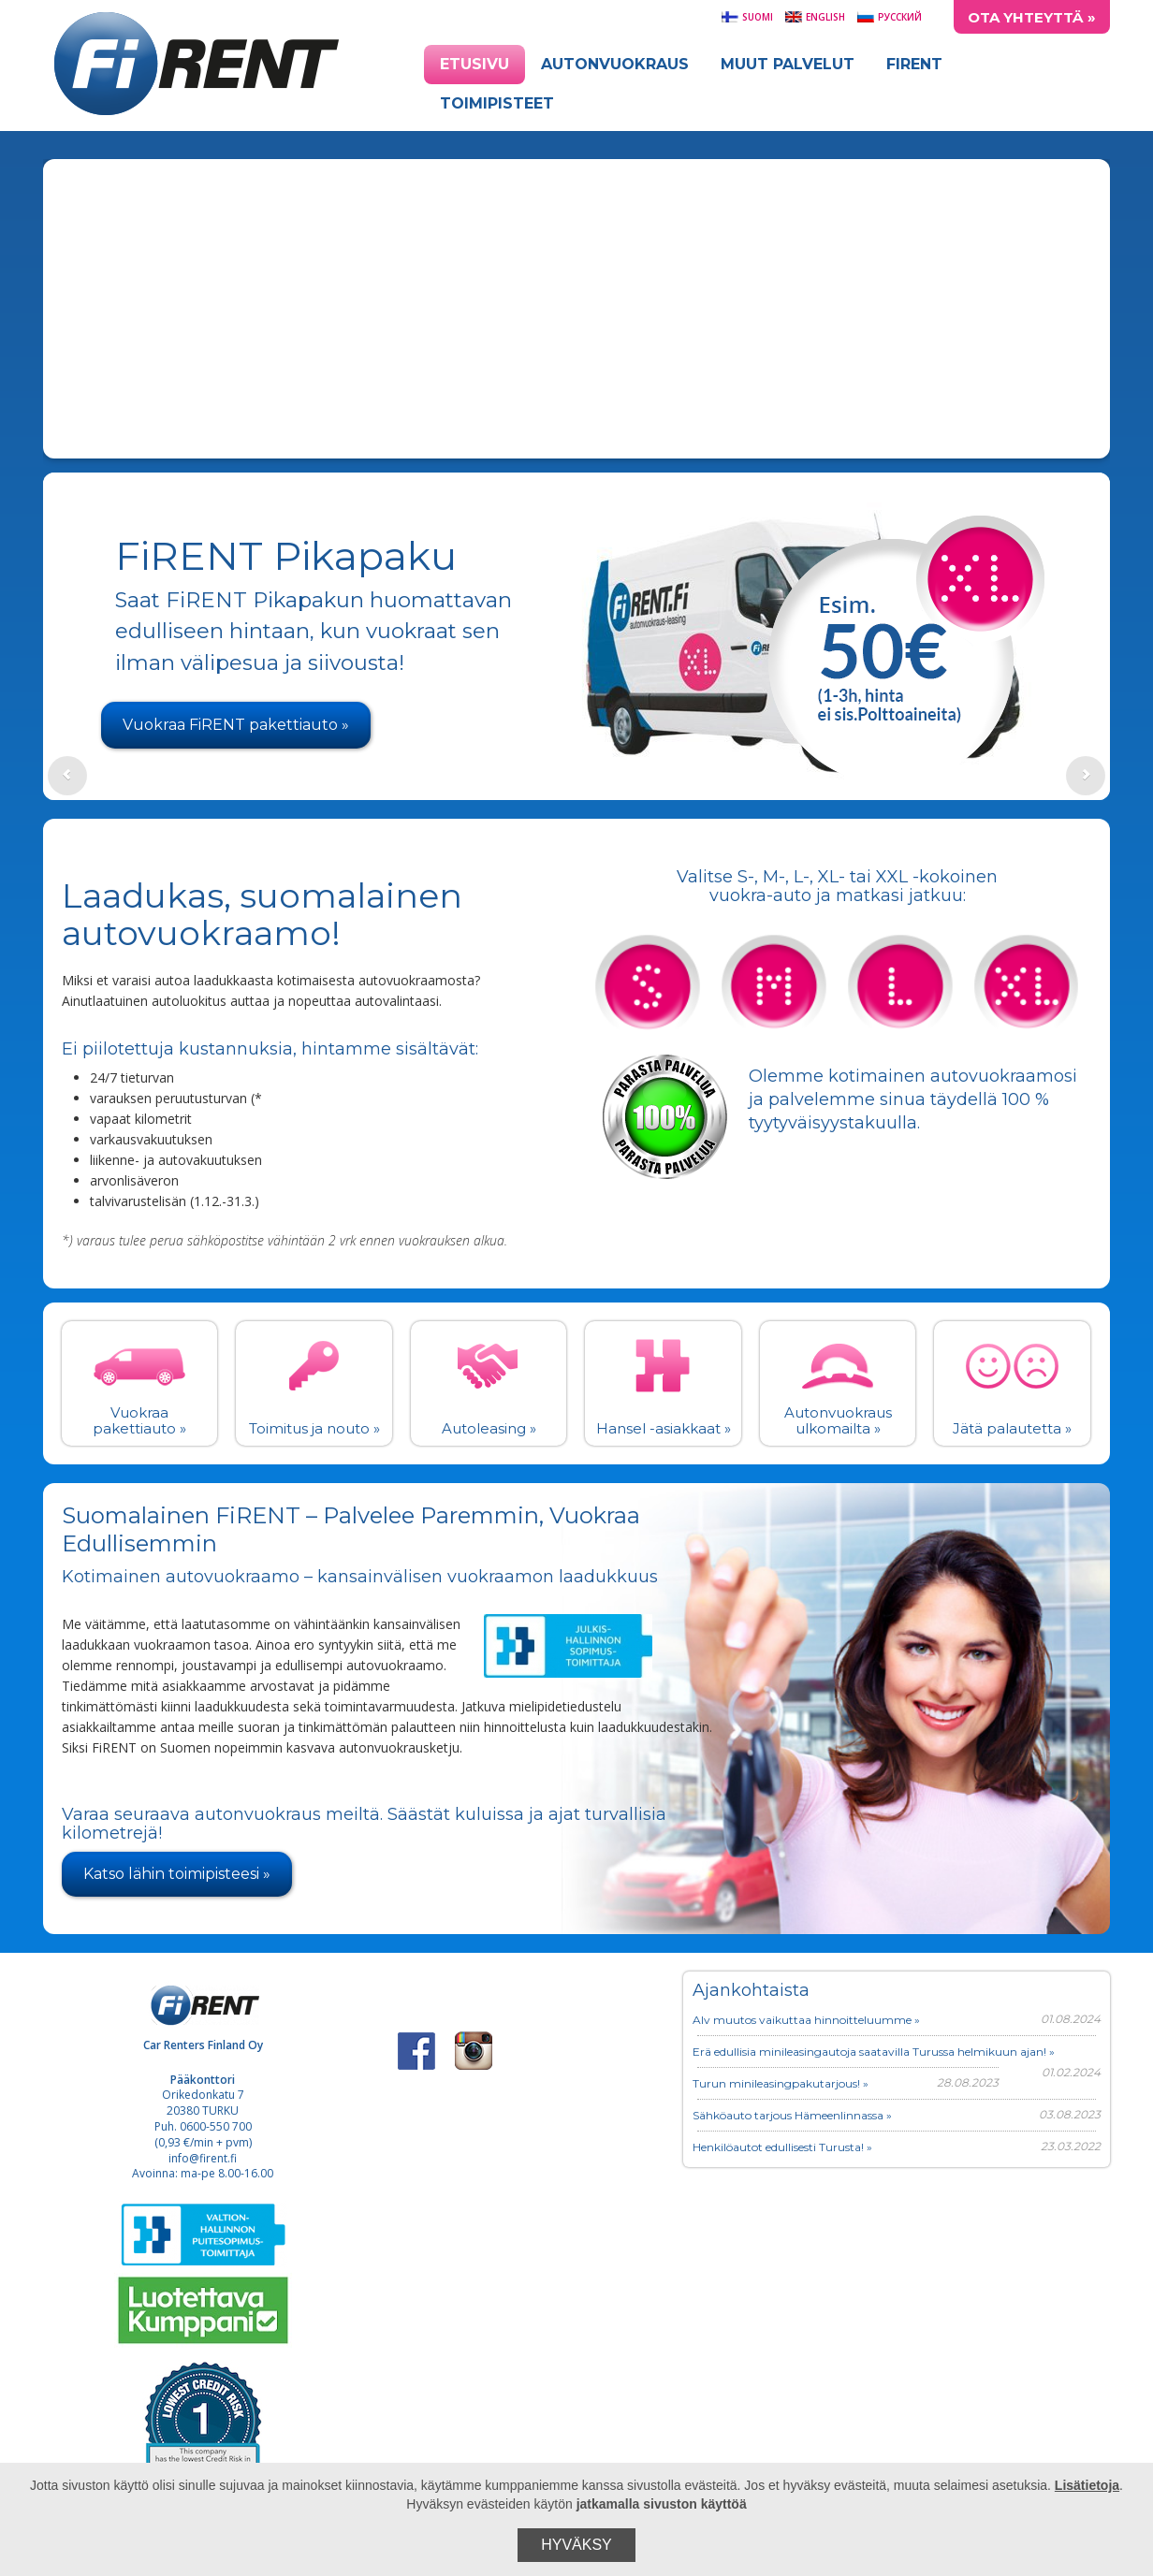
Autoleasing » (489, 1428)
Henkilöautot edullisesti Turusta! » (782, 2147)
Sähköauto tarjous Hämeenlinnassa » (792, 2115)
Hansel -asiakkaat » (663, 1428)
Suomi (747, 16)
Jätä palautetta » (1012, 1428)
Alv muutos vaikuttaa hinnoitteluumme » (806, 2020)
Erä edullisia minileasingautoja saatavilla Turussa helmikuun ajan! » (874, 2052)
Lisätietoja (1087, 2485)
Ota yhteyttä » (1032, 17)
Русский (889, 16)
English (814, 16)
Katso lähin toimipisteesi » (176, 1874)
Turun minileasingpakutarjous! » (780, 2083)
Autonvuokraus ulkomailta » (838, 1420)
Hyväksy (576, 2545)
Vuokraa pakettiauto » (139, 1420)
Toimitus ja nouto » (314, 1428)
